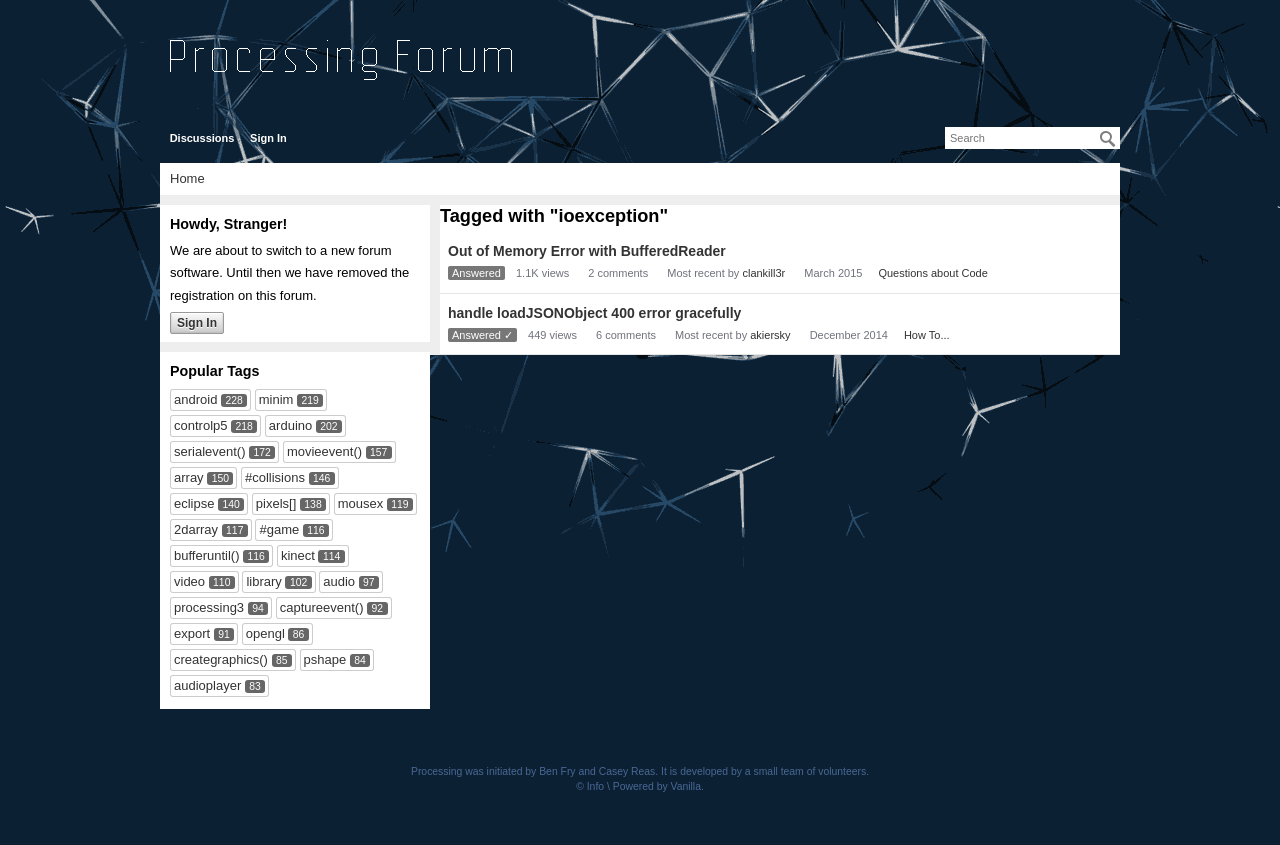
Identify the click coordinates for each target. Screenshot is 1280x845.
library (263, 581)
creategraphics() (221, 659)
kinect (298, 555)
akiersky (770, 335)
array (189, 477)
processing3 (209, 607)
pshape (325, 659)
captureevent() (322, 607)
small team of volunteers (810, 771)
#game (279, 529)
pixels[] (276, 503)
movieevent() (324, 451)
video (189, 581)
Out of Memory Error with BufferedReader (587, 251)
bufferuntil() (207, 555)
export (192, 633)
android (195, 399)
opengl (265, 633)
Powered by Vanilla (657, 786)
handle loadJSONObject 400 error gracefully (594, 313)
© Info (590, 786)
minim (276, 399)
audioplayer (207, 685)
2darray (196, 529)
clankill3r (763, 273)
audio (339, 581)
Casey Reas (627, 771)
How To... (927, 335)
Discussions (202, 138)
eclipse (194, 503)
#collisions (275, 477)
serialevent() (210, 451)
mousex (361, 503)
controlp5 (200, 425)
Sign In (268, 138)
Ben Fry (557, 771)
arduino (290, 425)
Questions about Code (932, 273)
